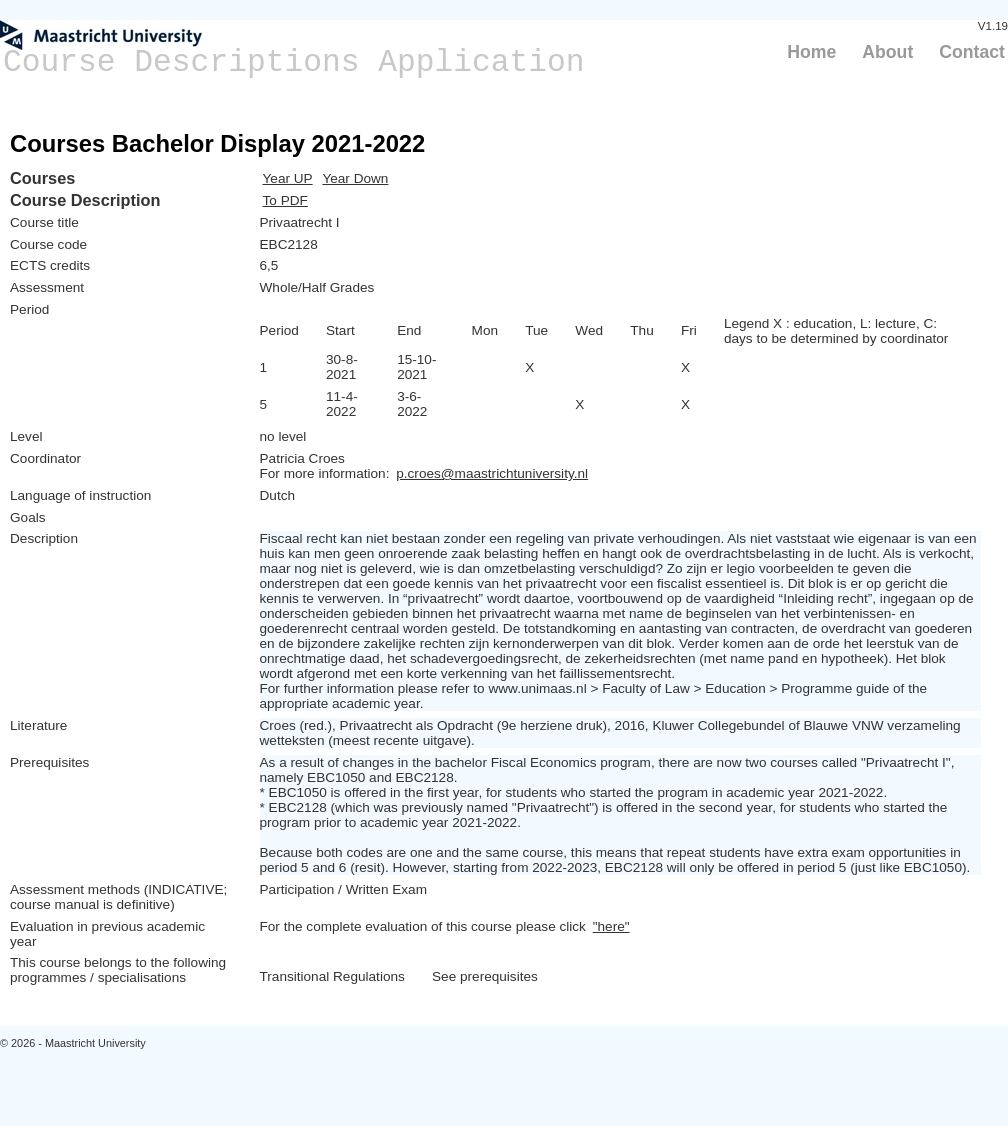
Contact (972, 52)
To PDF (285, 200)
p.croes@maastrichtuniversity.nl (492, 473)
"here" (611, 926)
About (887, 52)
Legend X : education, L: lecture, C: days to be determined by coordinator (836, 331)
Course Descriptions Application (294, 62)
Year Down (355, 178)
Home (811, 52)
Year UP (288, 178)
